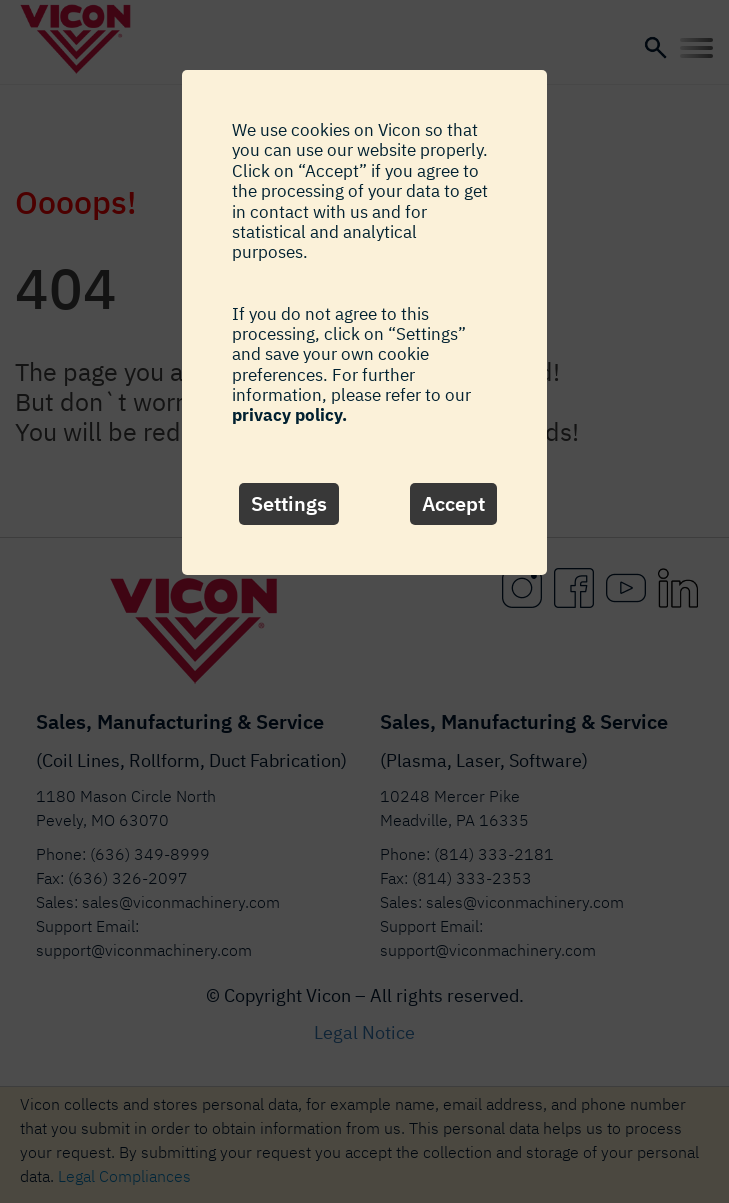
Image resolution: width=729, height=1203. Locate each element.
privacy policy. (289, 415)
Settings (289, 503)
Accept (453, 503)
